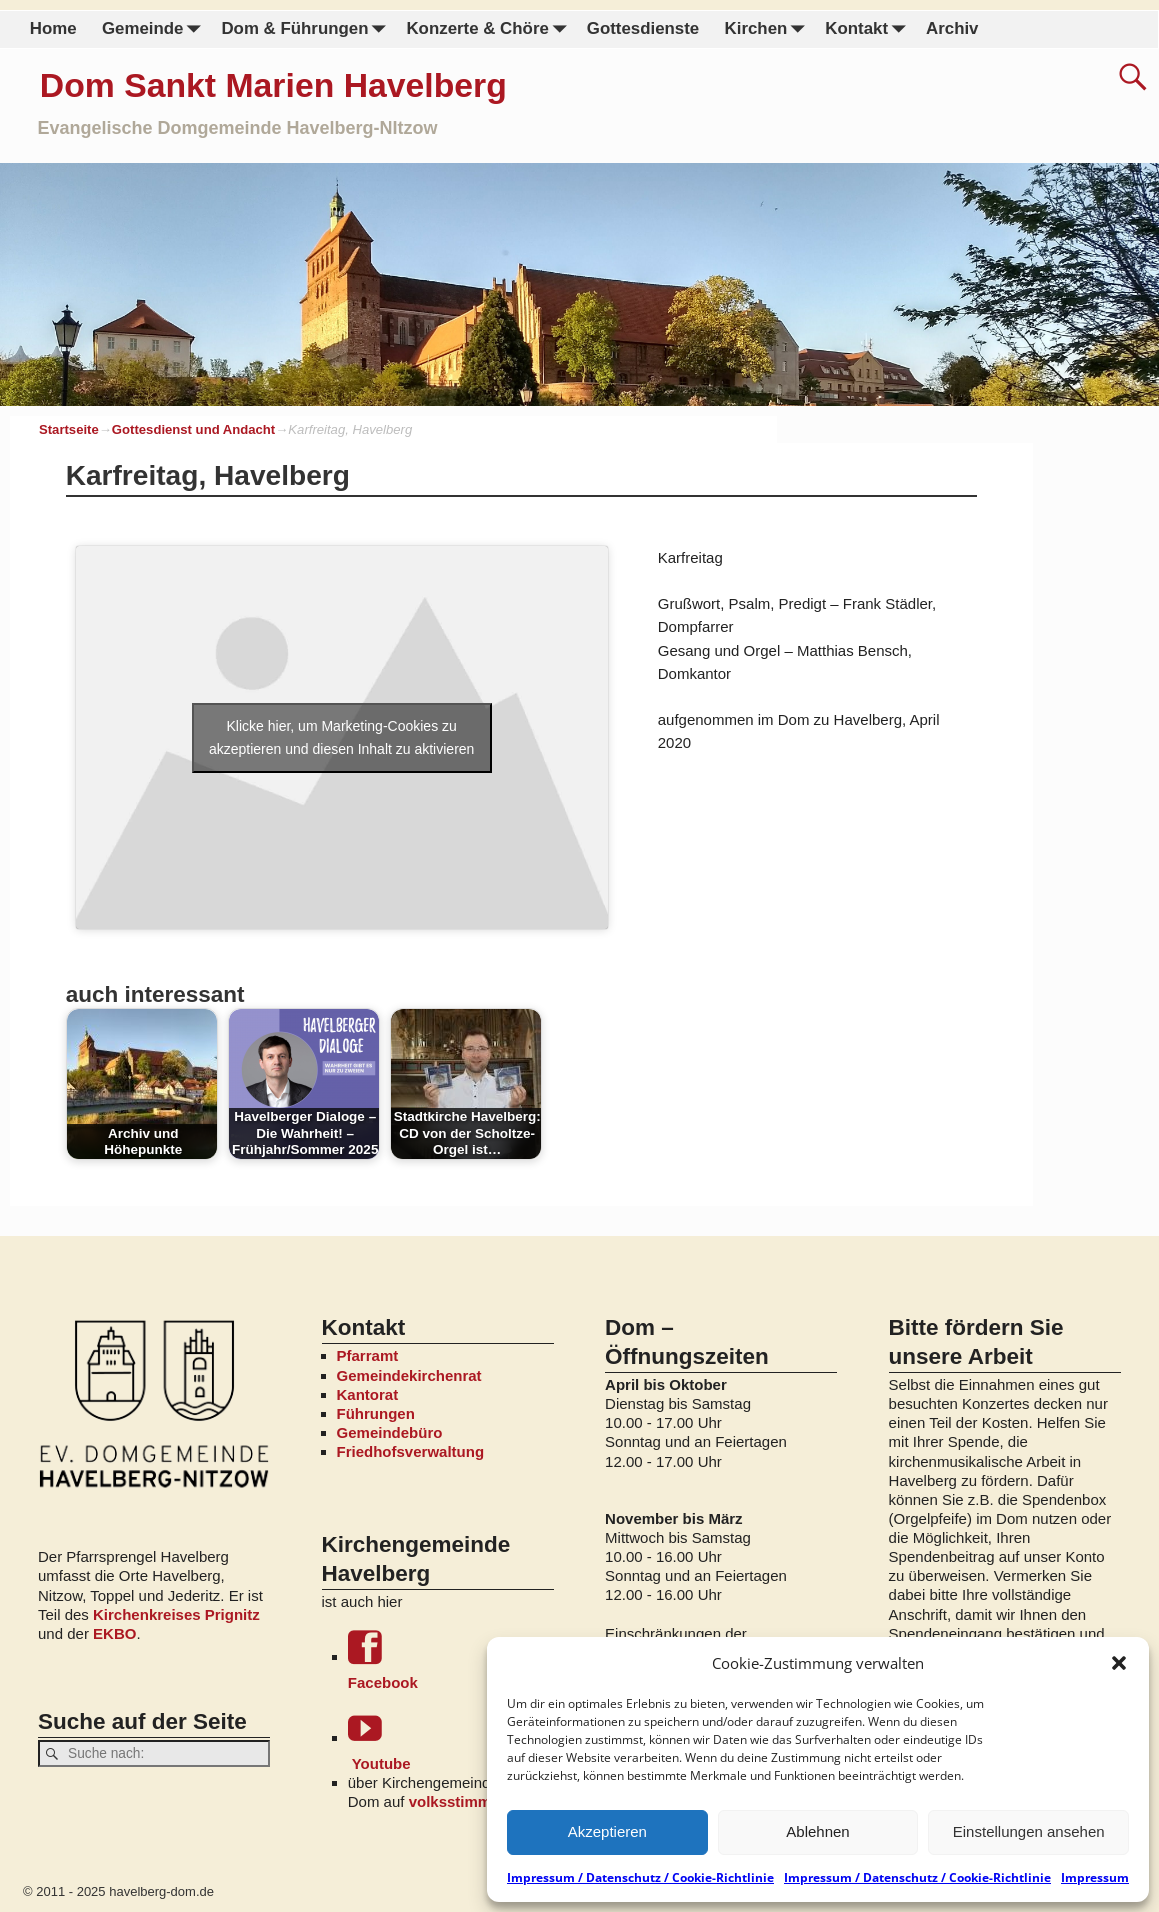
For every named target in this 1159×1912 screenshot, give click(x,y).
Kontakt (869, 29)
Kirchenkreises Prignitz (176, 1614)
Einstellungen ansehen (1029, 1831)
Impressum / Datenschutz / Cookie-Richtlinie (640, 1877)
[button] (1119, 1663)
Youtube (451, 1741)
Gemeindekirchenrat (409, 1375)
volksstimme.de (465, 1801)
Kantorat (368, 1394)
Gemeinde (155, 29)
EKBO (114, 1633)
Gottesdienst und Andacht (193, 429)
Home (53, 28)
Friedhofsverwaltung (411, 1451)
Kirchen (768, 29)
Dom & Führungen (307, 29)
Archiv (952, 28)
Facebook (451, 1660)
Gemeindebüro (390, 1432)
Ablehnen (817, 1831)
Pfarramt (368, 1355)
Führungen (376, 1413)
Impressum (1095, 1877)
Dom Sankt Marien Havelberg (273, 85)
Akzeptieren (607, 1831)
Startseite (69, 429)
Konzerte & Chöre (490, 29)
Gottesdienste (643, 28)
